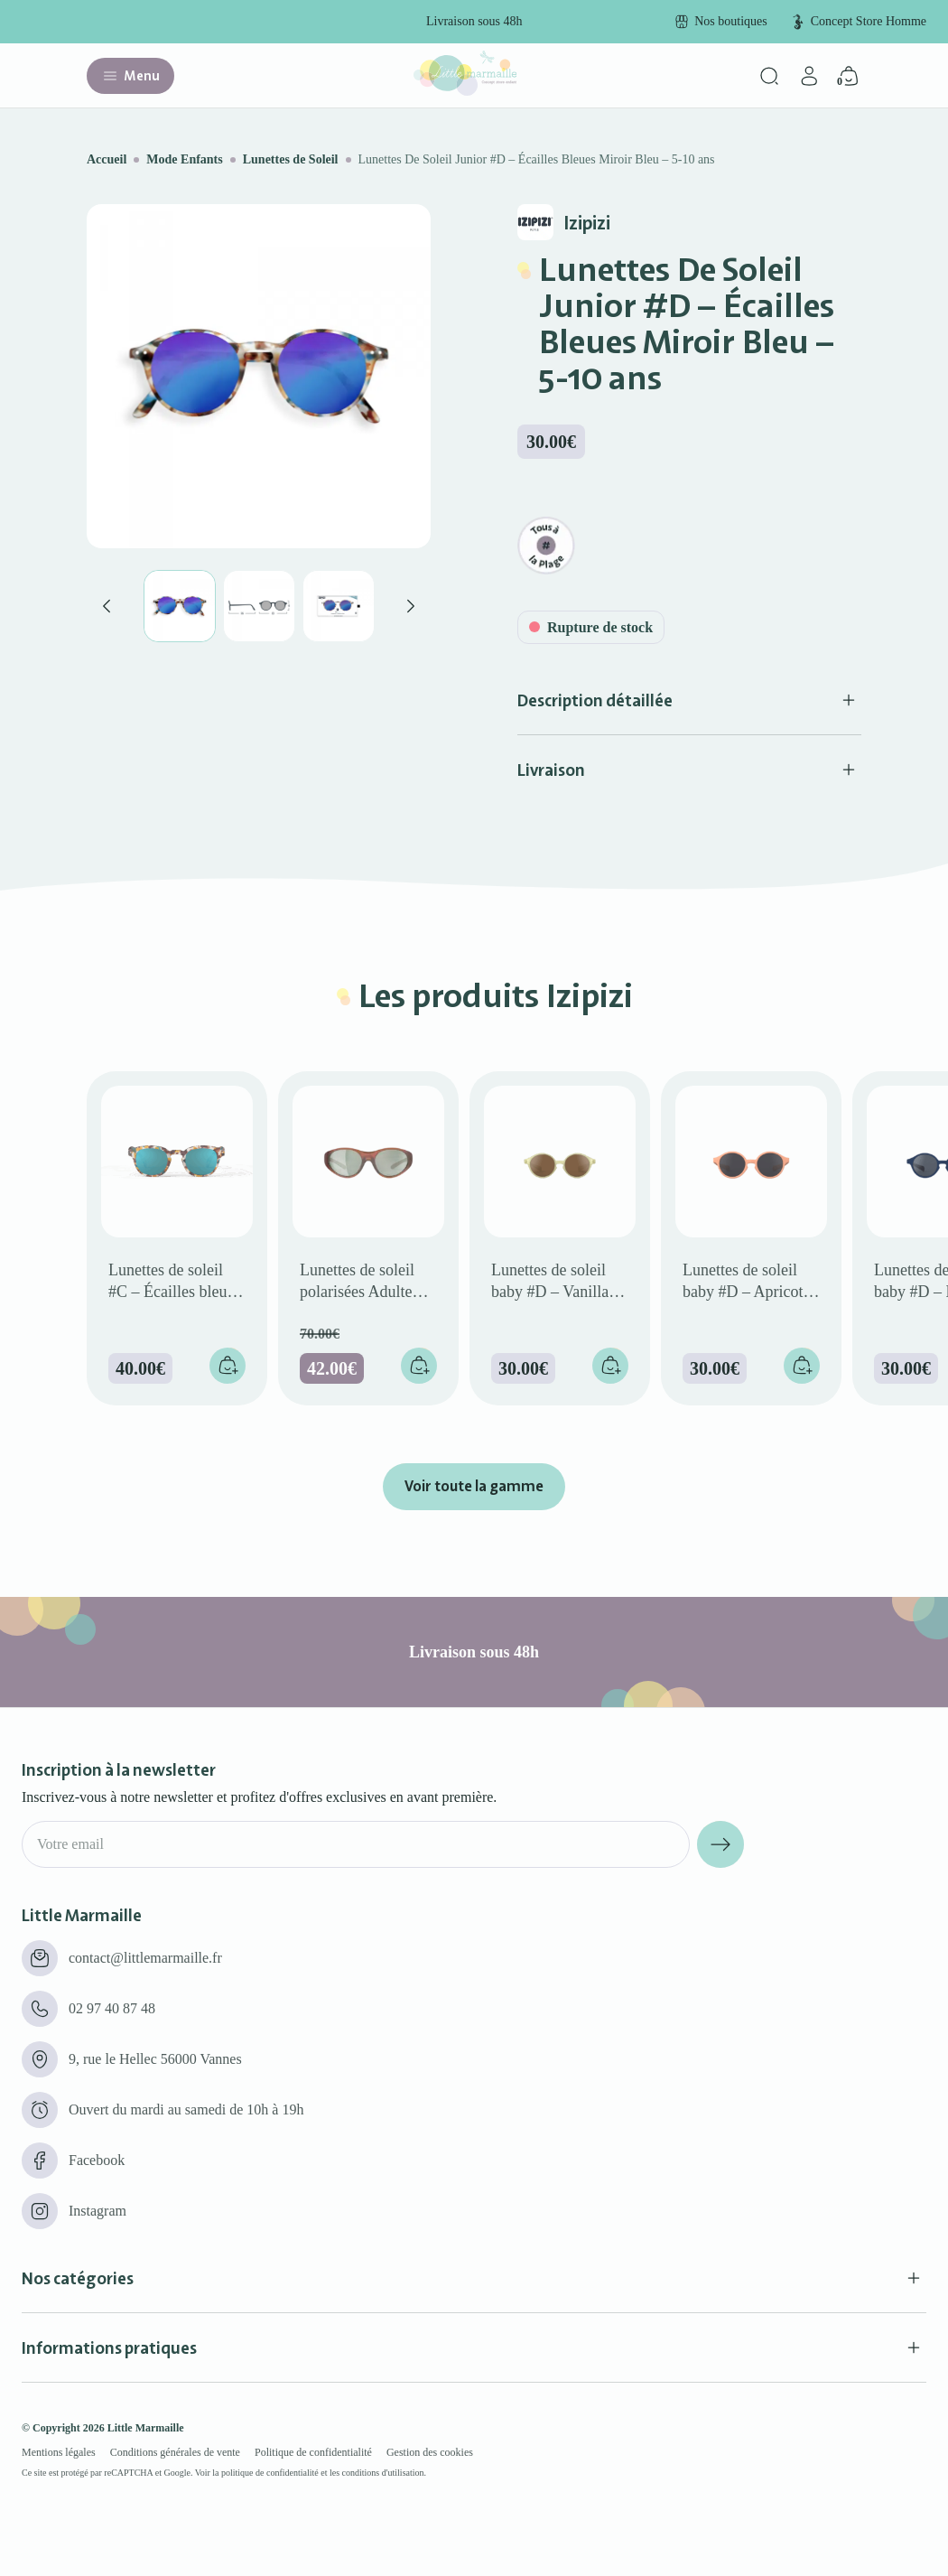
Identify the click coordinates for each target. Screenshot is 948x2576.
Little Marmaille (145, 2428)
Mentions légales (59, 2452)
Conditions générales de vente (175, 2452)
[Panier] (848, 76)
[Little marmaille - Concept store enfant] (465, 90)
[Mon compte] (809, 76)
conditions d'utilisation (383, 2473)
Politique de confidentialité (313, 2452)
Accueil (106, 159)
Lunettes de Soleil (291, 159)
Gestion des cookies (429, 2452)
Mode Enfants (184, 159)
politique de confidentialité (270, 2473)
